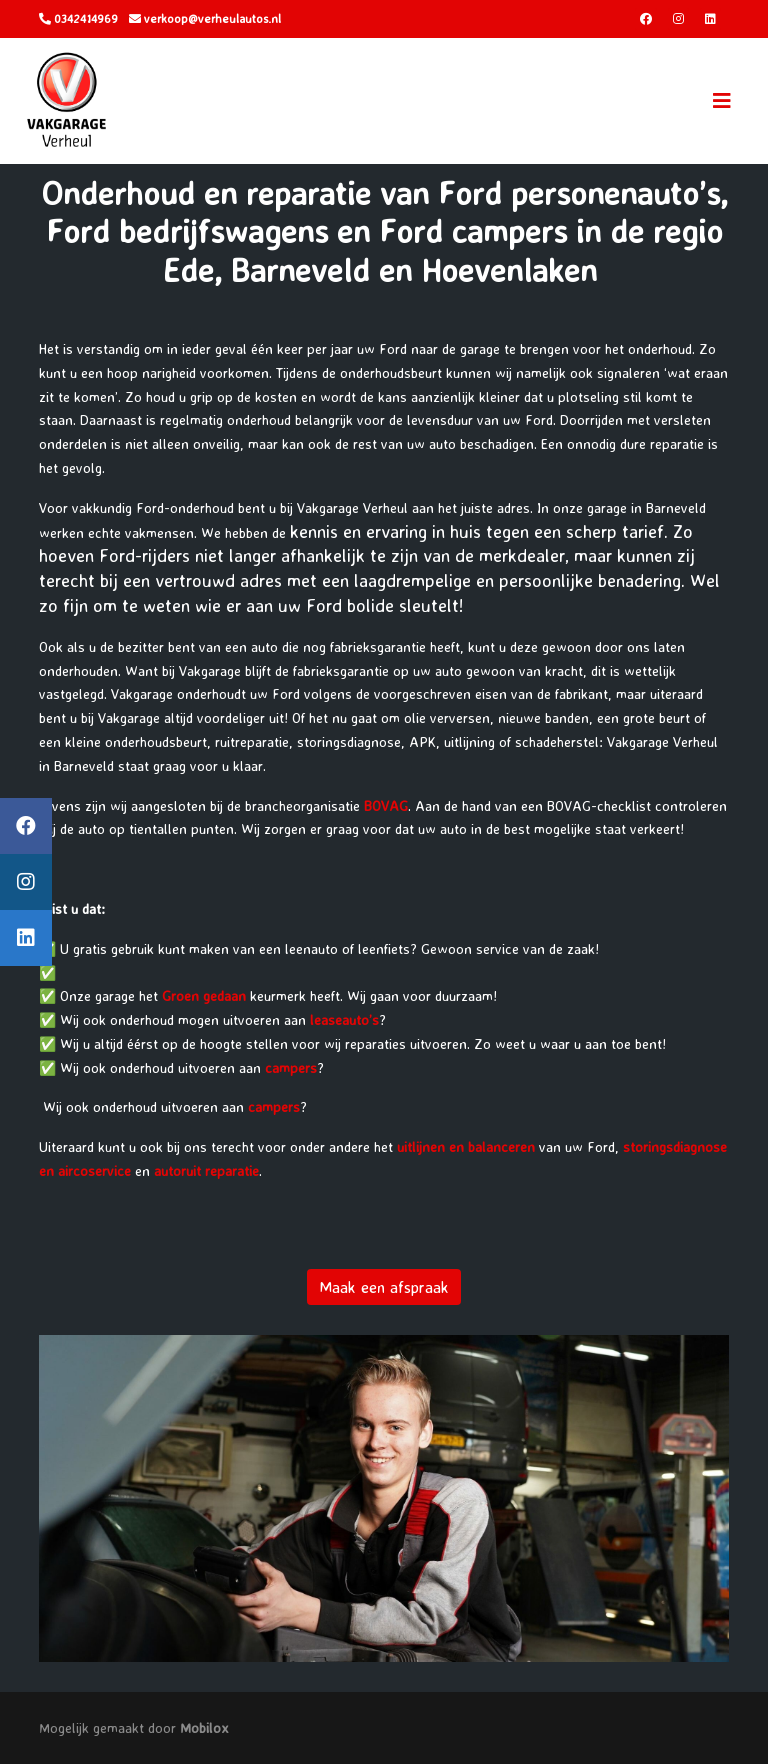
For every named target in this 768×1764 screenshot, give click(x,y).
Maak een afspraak (384, 1287)
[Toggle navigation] (722, 101)
